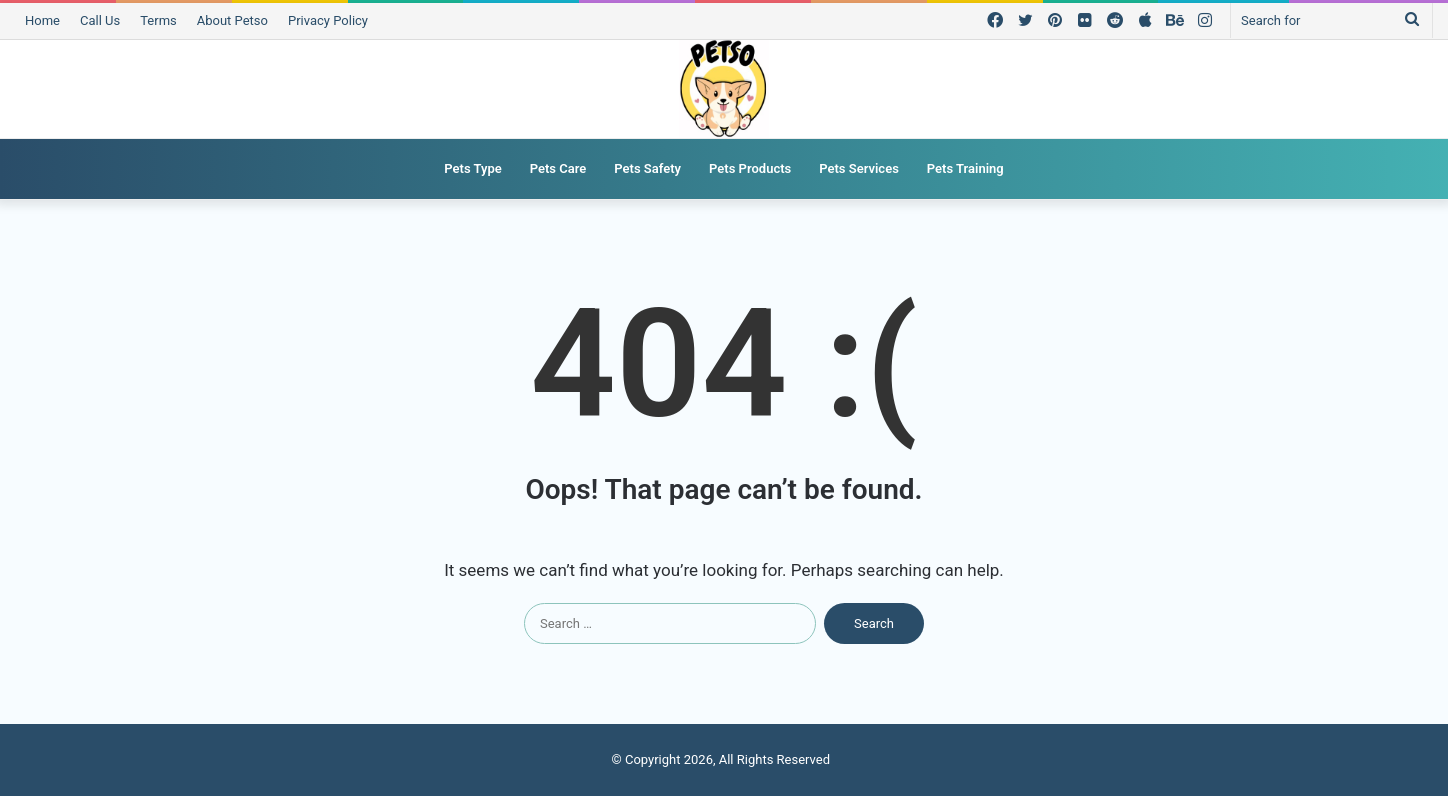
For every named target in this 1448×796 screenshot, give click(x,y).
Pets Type (472, 168)
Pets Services (859, 168)
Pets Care (558, 168)
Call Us (100, 20)
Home (42, 20)
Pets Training (965, 168)
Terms (158, 20)
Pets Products (750, 168)
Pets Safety (647, 168)
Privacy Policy (328, 20)
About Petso (232, 20)
